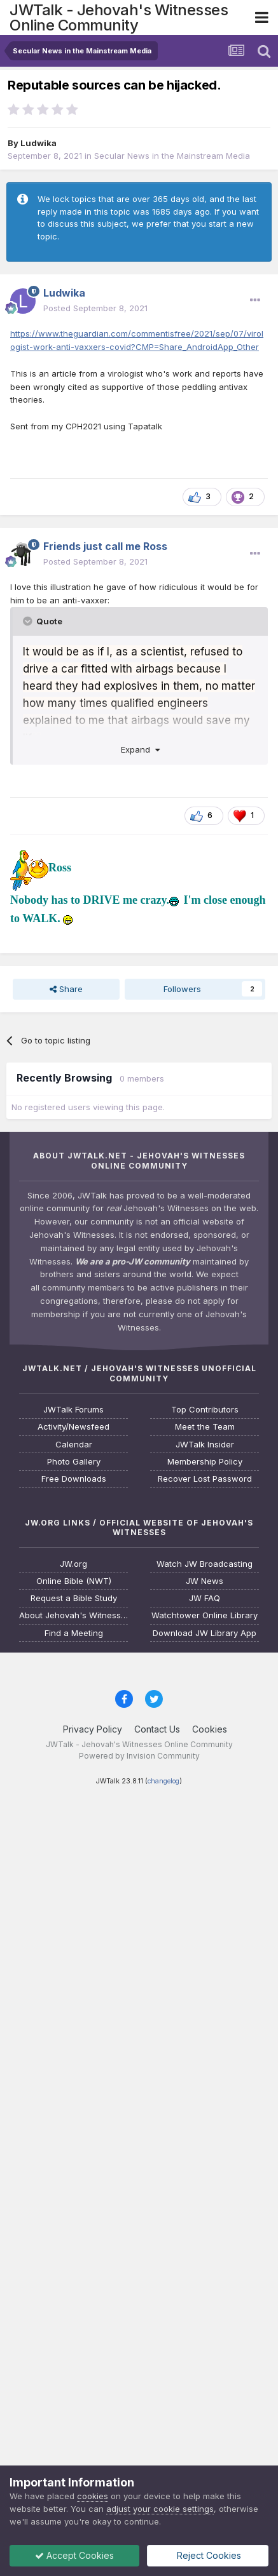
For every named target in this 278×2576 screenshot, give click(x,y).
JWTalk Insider (205, 1444)
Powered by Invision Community (139, 1756)
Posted (95, 308)
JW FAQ (204, 1598)
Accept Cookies (75, 2555)
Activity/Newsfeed (73, 1427)
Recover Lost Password (205, 1479)
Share (66, 988)
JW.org (73, 1564)
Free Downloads (73, 1479)
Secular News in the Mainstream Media (172, 156)
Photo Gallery (74, 1461)
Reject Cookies (209, 2555)
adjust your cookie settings (160, 2509)
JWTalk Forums (73, 1409)
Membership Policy (204, 1461)
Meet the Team (205, 1427)
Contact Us (157, 1729)
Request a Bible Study (74, 1598)
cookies (92, 2496)
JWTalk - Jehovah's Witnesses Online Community (119, 17)
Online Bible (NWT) (73, 1581)
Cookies (209, 1729)
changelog (163, 1781)
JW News (204, 1581)
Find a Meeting (74, 1633)
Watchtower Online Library (204, 1615)
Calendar (73, 1444)
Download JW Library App (204, 1633)
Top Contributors (205, 1409)
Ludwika (38, 143)
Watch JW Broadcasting (204, 1564)
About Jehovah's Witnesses (73, 1615)
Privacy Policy (92, 1729)
